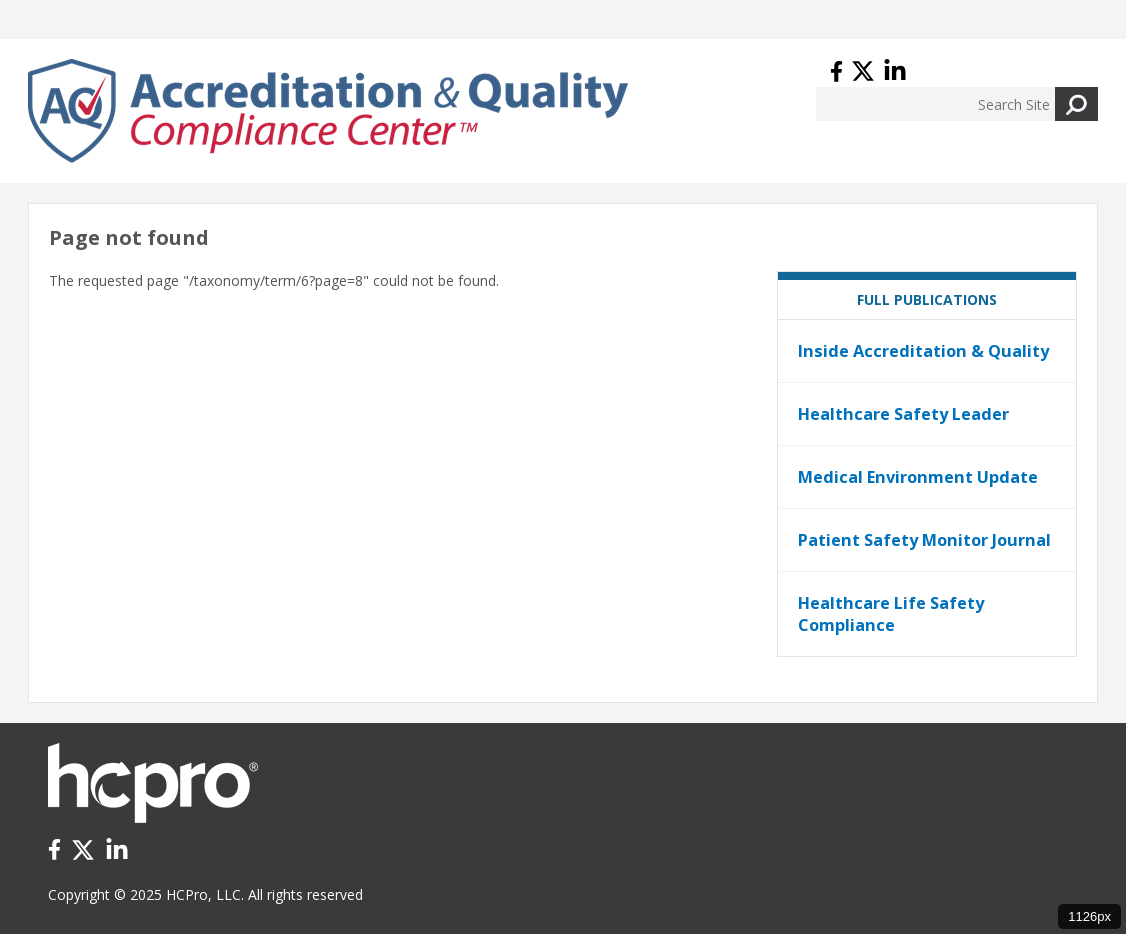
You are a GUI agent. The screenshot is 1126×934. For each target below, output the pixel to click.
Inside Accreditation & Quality (923, 351)
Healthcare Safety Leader (903, 414)
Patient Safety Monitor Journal (924, 540)
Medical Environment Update (918, 477)
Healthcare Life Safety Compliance (891, 614)
